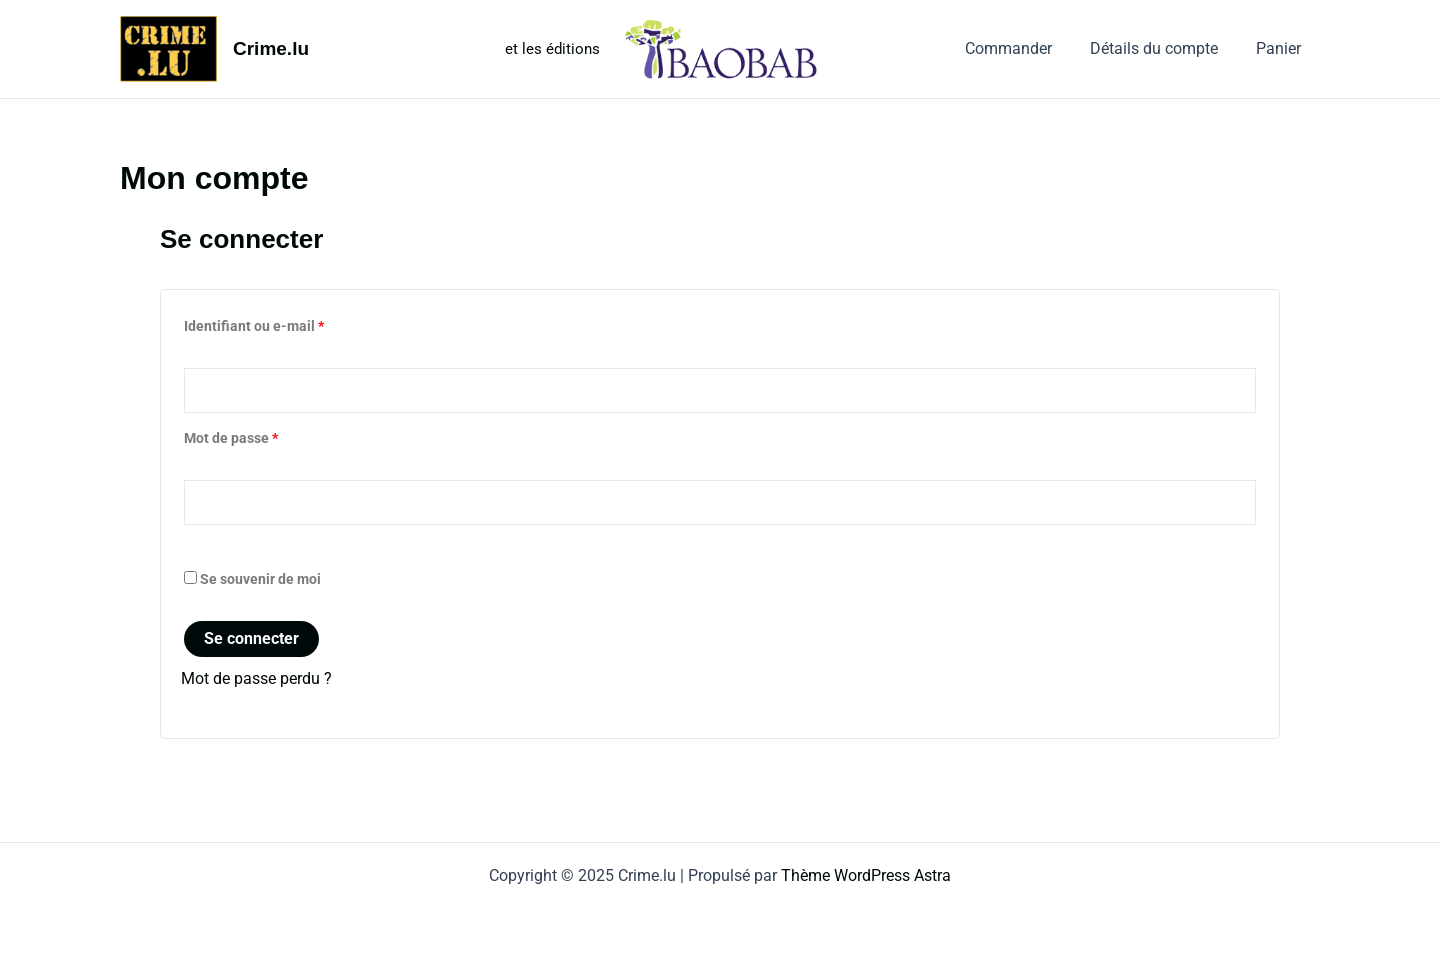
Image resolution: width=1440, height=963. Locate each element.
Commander (1023, 48)
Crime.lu (271, 48)
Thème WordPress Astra (866, 875)
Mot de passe (266, 436)
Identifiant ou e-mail (289, 324)
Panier (1281, 48)
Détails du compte (1163, 48)
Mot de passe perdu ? (256, 679)
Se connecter (251, 639)
